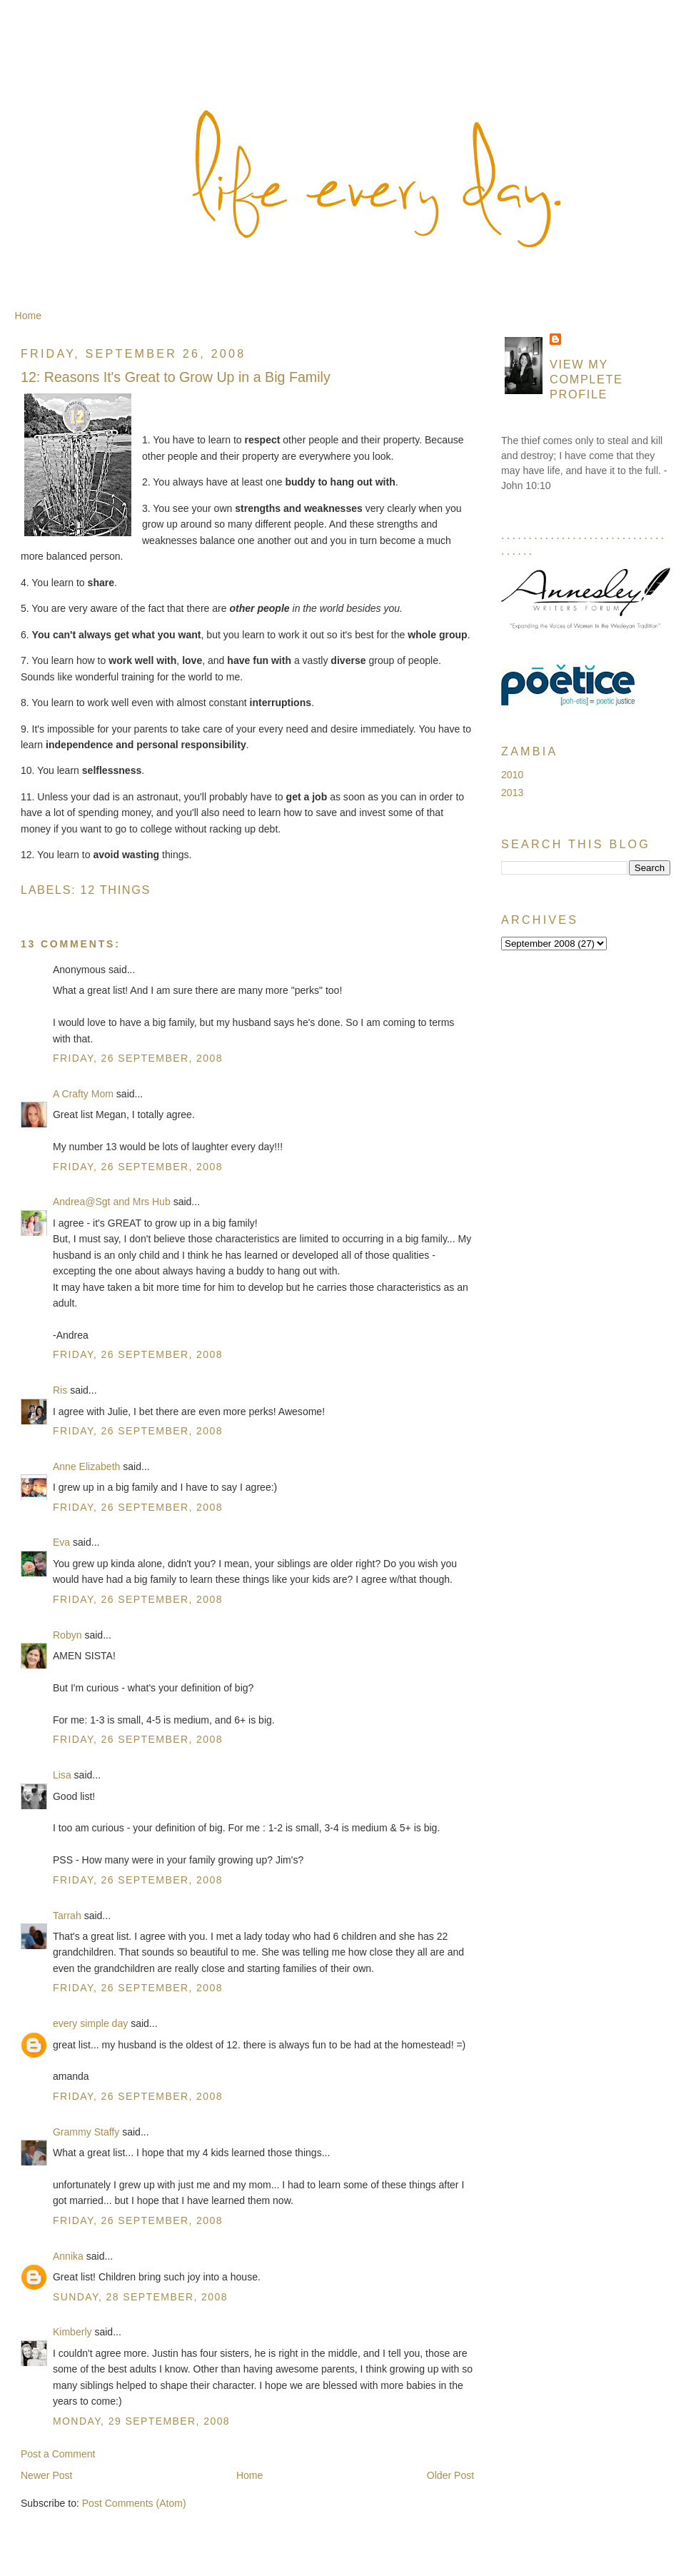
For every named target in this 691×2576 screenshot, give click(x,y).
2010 (512, 774)
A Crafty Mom (83, 1094)
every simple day (90, 2023)
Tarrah (67, 1915)
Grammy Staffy (86, 2132)
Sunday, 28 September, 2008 (140, 2297)
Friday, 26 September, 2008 (138, 1058)
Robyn (67, 1635)
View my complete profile (586, 379)
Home (28, 315)
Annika (68, 2256)
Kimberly (72, 2332)
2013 (512, 792)
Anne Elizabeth (86, 1466)
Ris (60, 1390)
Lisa (62, 1775)
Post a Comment (58, 2454)
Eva (61, 1542)
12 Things (116, 889)
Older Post (450, 2475)
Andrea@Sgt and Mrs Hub (112, 1201)
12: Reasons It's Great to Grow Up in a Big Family (176, 377)
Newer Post (47, 2475)
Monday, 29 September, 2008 (141, 2421)
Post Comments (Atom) (134, 2503)
